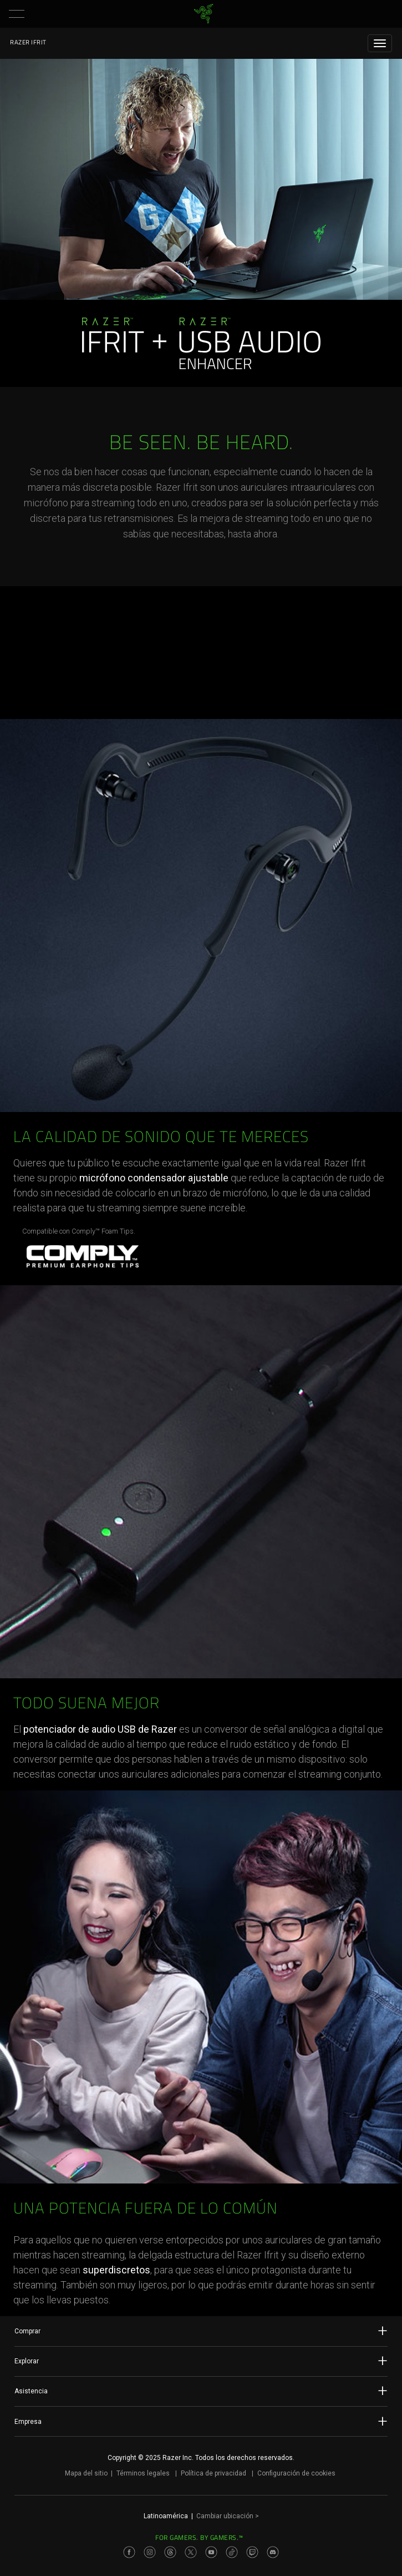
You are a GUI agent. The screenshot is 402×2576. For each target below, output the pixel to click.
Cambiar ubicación (227, 2516)
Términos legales (143, 2473)
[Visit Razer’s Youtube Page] (211, 2552)
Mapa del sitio (86, 2473)
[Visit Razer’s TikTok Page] (231, 2552)
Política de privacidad (213, 2473)
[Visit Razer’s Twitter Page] (190, 2552)
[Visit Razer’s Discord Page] (272, 2552)
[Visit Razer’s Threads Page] (170, 2552)
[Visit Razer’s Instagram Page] (149, 2552)
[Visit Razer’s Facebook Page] (129, 2552)
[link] (203, 13)
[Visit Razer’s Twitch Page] (252, 2552)
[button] (16, 14)
